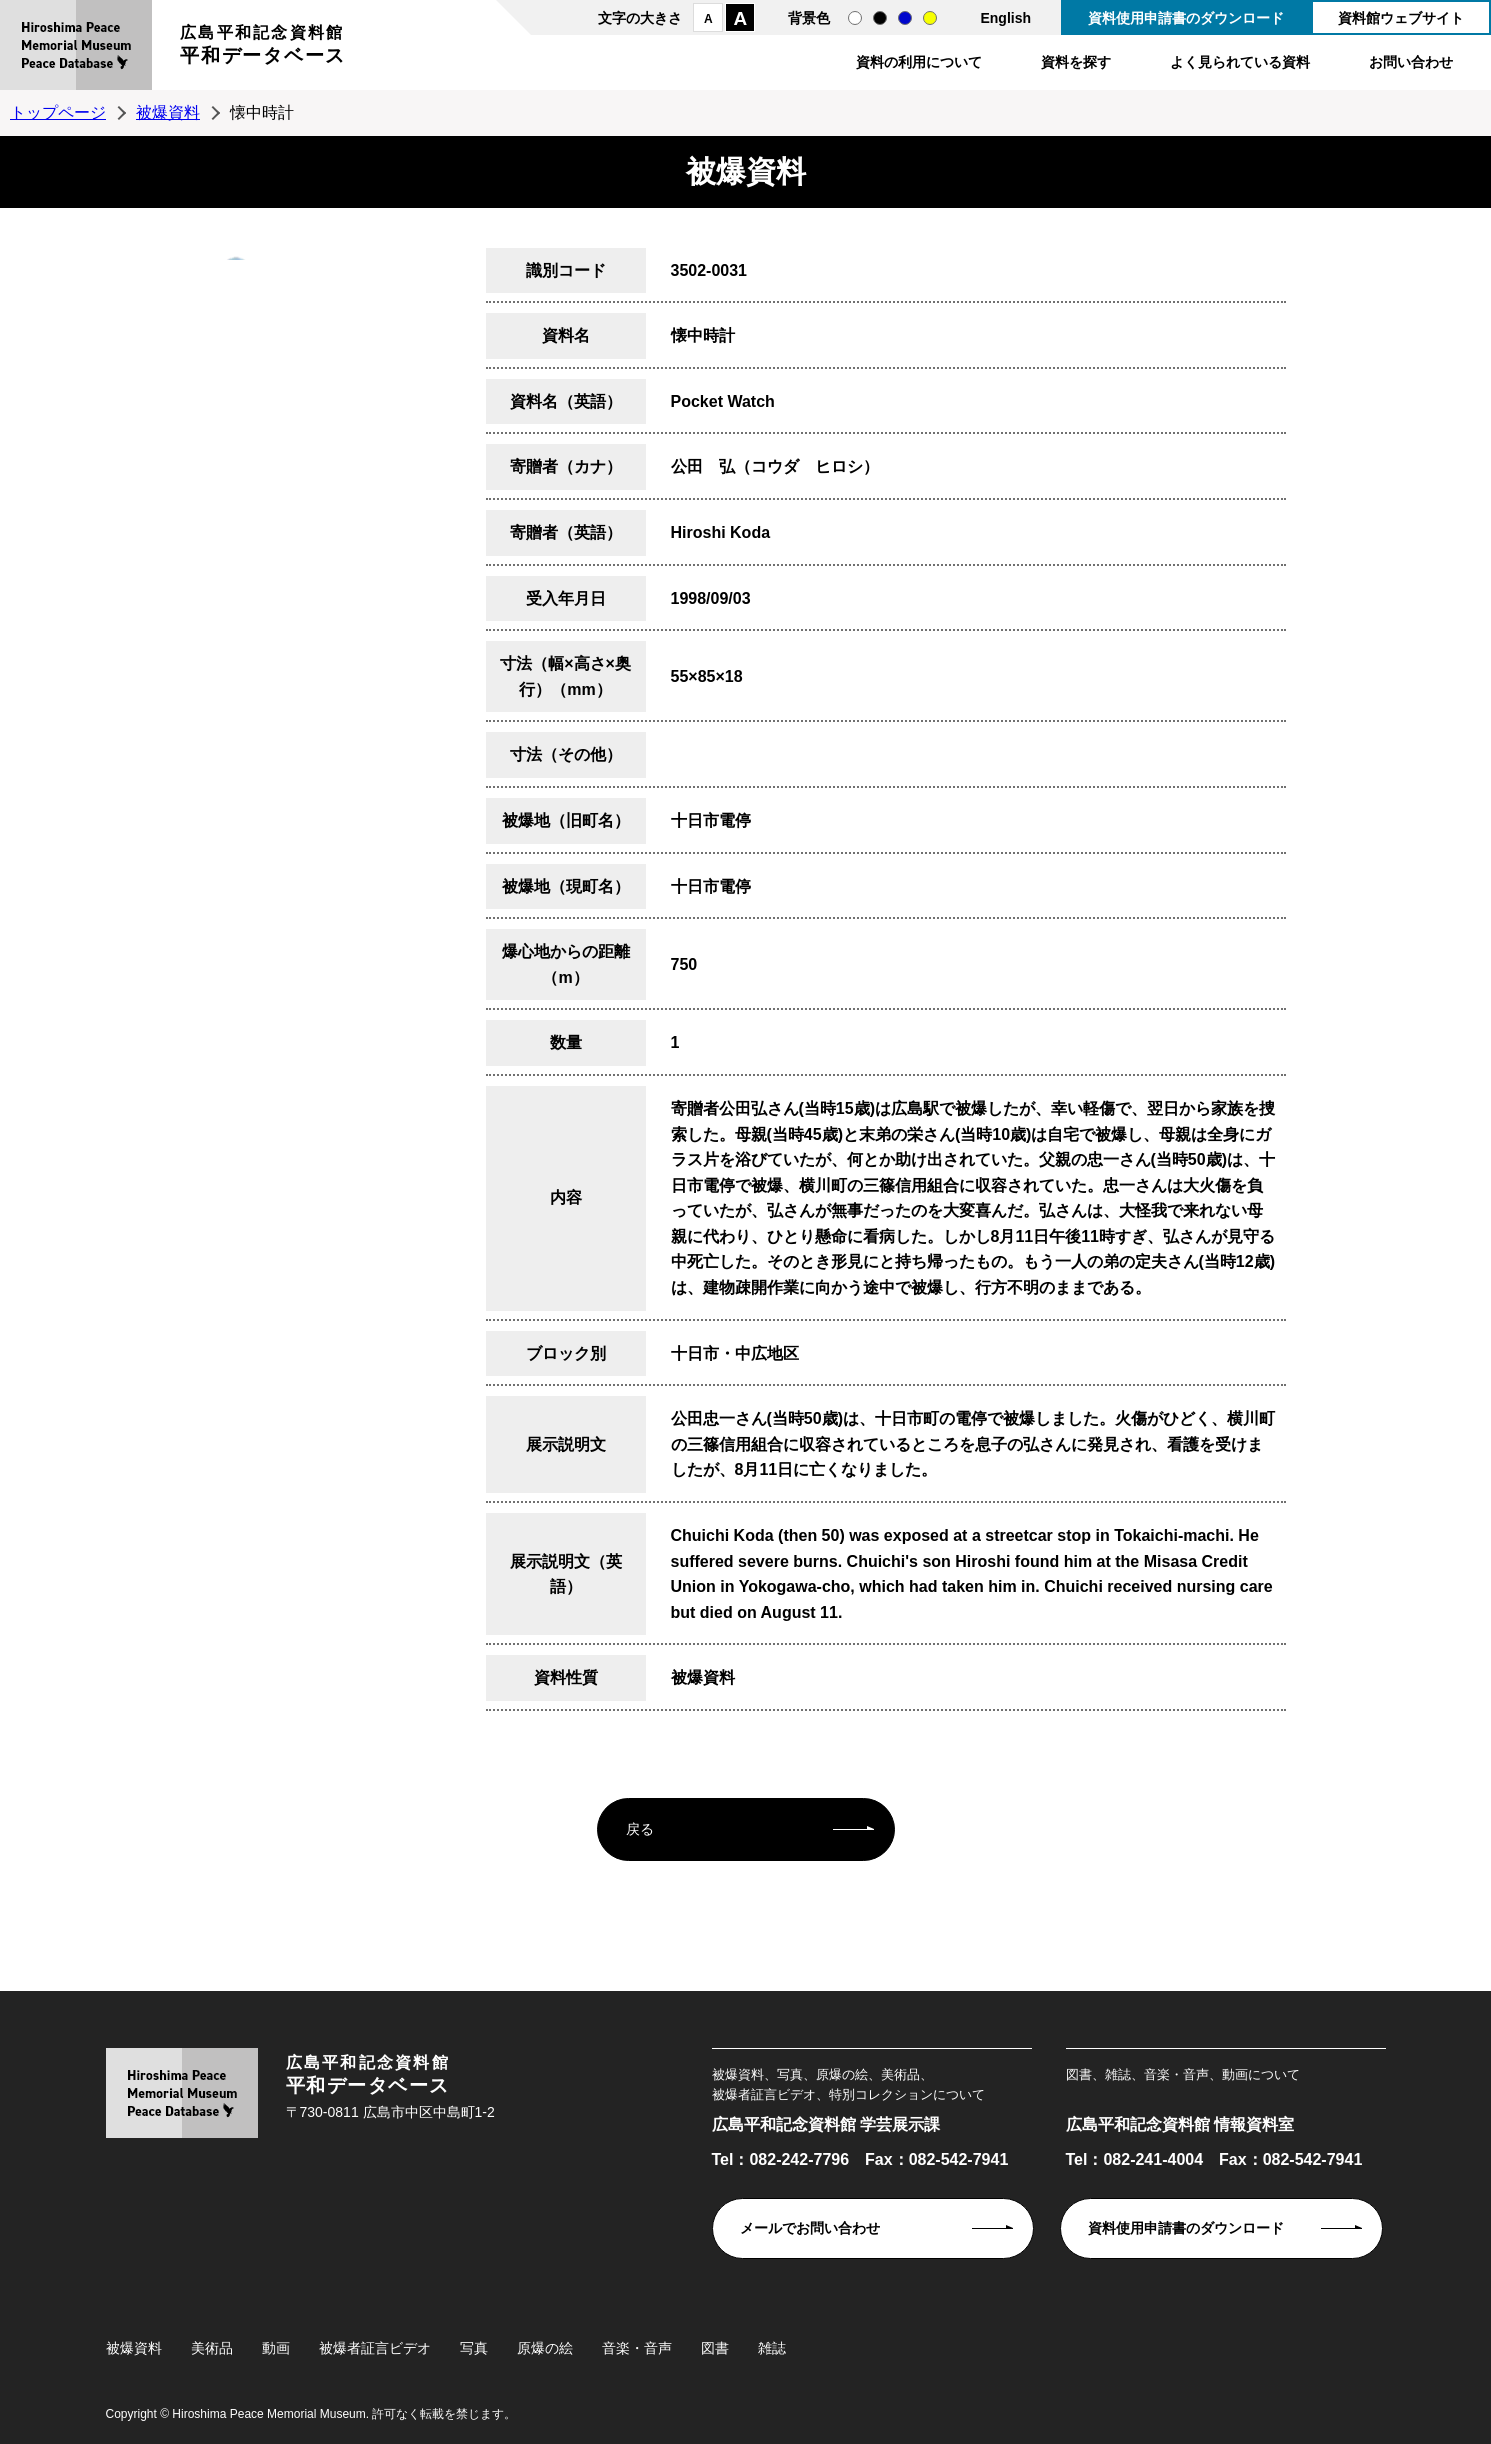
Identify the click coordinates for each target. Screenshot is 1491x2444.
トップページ (58, 112)
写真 (474, 2348)
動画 (276, 2348)
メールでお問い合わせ (810, 2228)
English (1005, 18)
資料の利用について (919, 62)
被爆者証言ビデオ (375, 2348)
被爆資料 (168, 112)
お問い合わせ (1411, 62)
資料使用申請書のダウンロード (1186, 18)
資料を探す (1076, 62)
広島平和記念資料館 (263, 47)
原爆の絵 (545, 2348)
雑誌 (772, 2348)
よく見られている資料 (1240, 62)
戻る (640, 1829)
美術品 (212, 2348)
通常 (855, 18)
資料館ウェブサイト (1401, 18)
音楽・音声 (637, 2348)
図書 (715, 2348)
